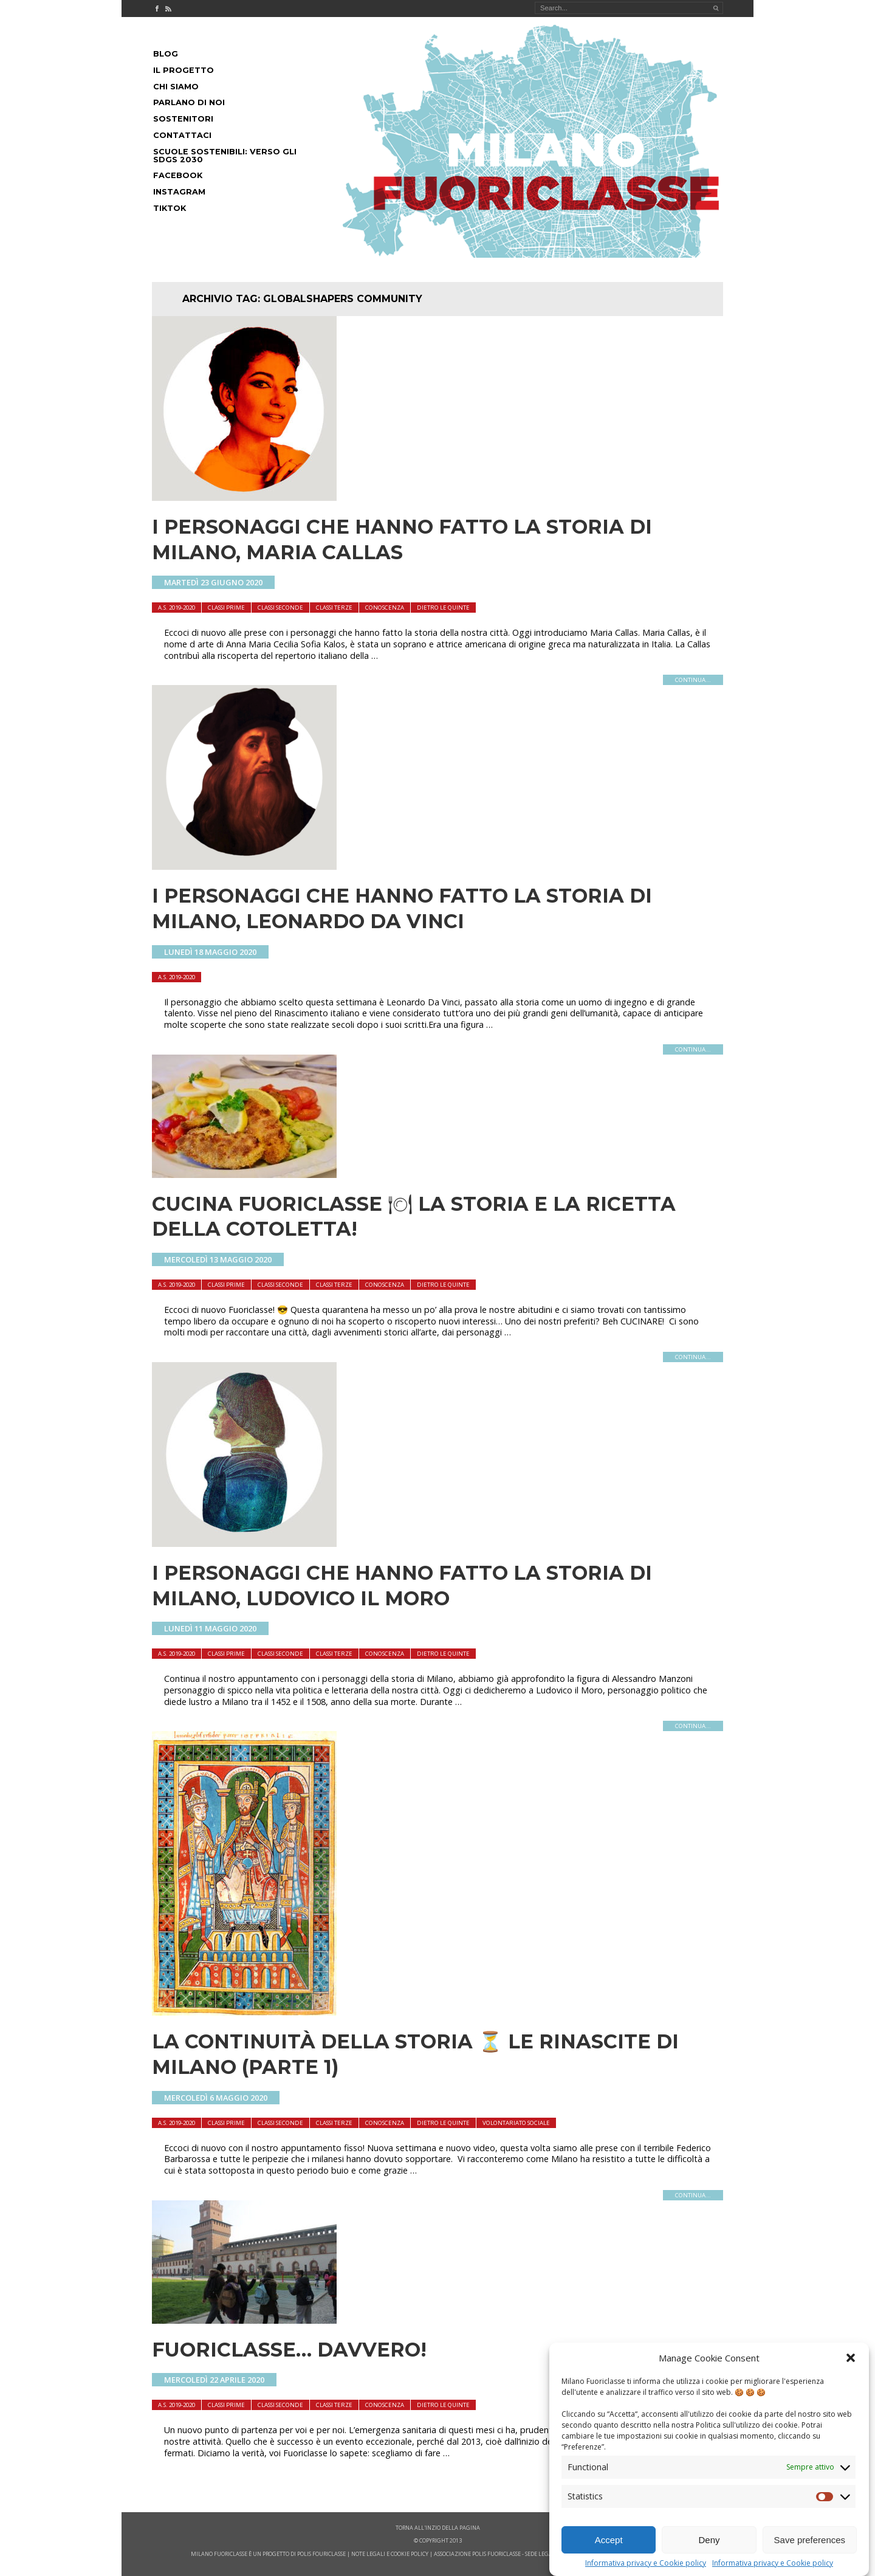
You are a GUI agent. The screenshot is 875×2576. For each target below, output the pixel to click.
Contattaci (182, 135)
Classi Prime (226, 607)
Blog (165, 53)
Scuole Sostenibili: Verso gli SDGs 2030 (225, 155)
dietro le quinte (443, 607)
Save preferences (810, 2547)
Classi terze (334, 607)
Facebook (177, 175)
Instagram (179, 191)
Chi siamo (176, 86)
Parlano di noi (189, 102)
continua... (693, 680)
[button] (851, 2365)
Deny (708, 2547)
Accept (609, 2547)
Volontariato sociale (516, 2123)
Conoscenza (384, 607)
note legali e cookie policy (389, 2554)
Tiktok (169, 208)
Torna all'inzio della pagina (438, 2528)
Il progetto (183, 70)
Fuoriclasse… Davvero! (289, 2349)
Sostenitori (183, 118)
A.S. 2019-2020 (176, 607)
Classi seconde (280, 607)
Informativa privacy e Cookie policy (645, 2570)
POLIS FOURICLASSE (321, 2554)
